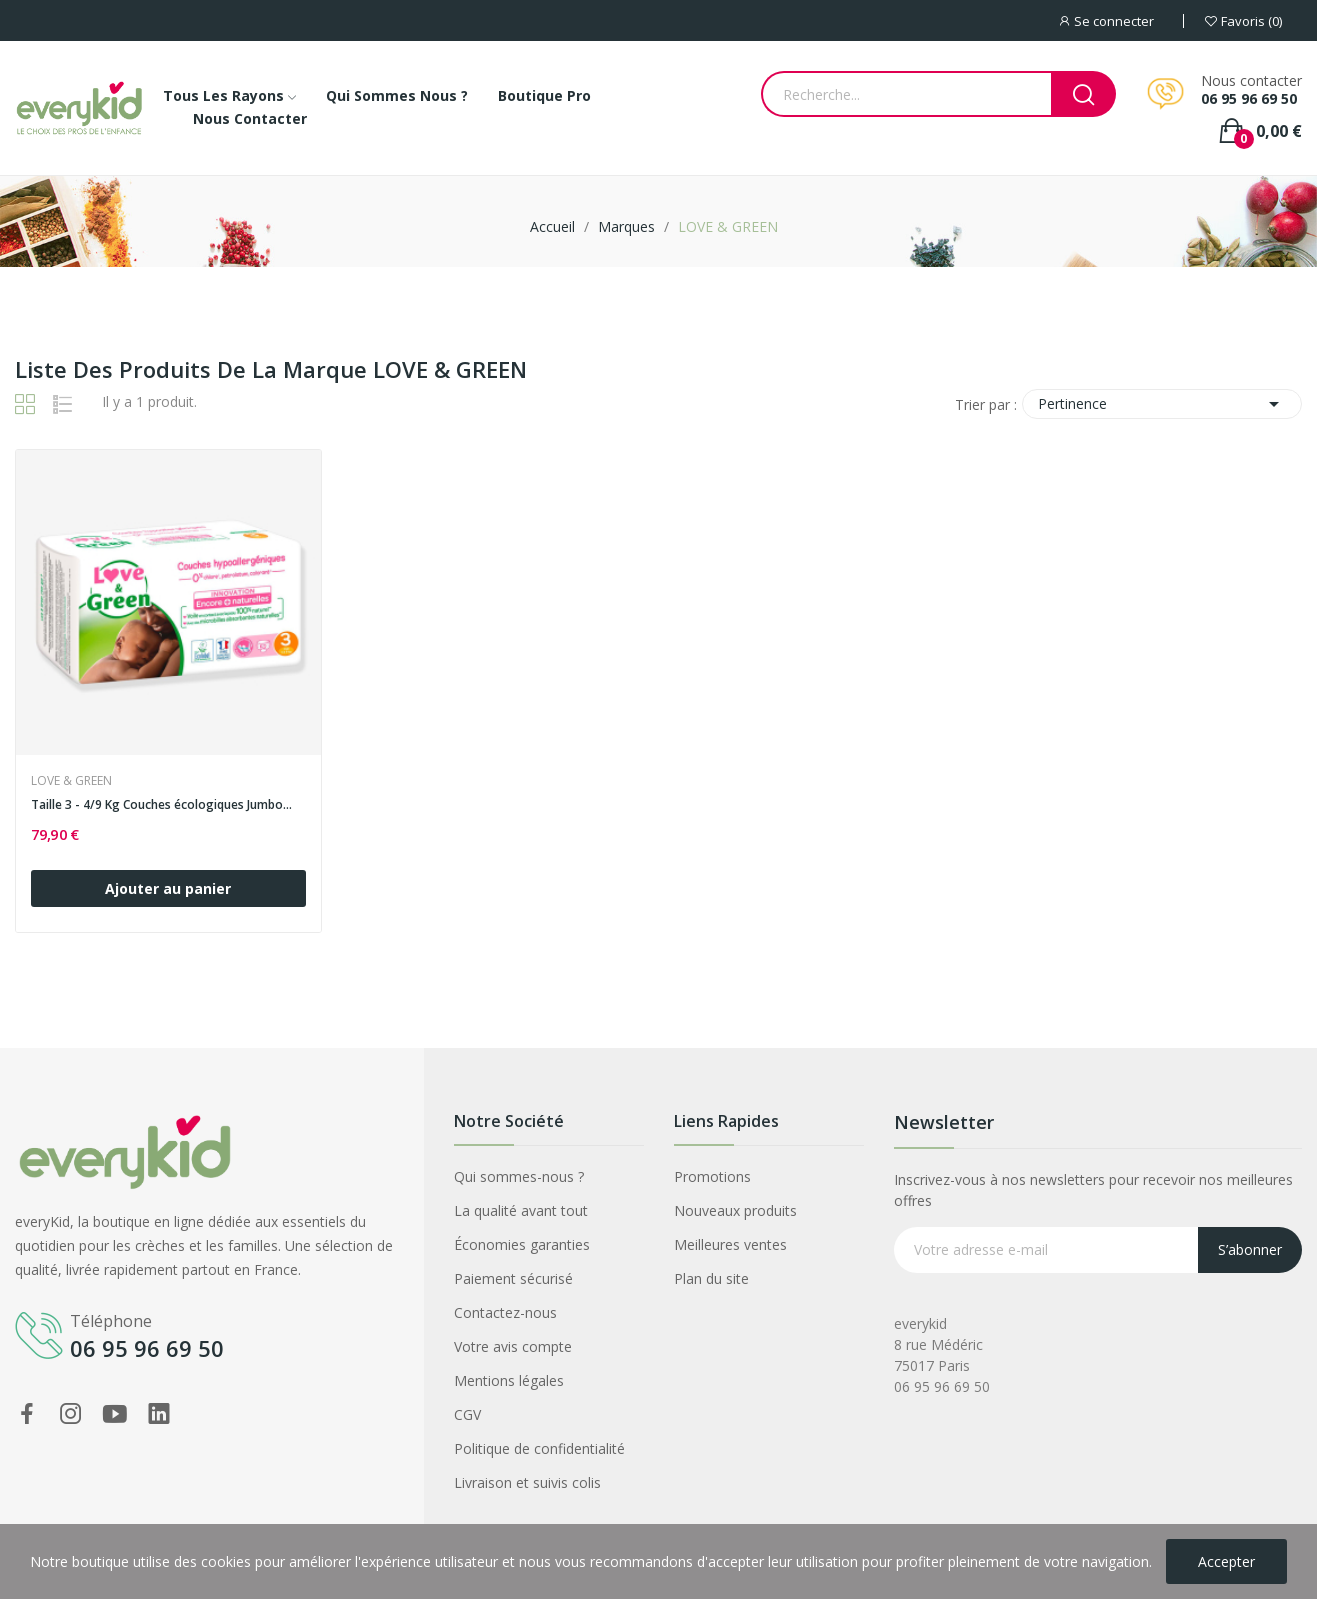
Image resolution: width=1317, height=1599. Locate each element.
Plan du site (711, 1278)
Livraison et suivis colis (527, 1482)
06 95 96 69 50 (1249, 99)
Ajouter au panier (168, 888)
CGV (467, 1414)
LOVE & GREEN (71, 781)
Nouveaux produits (735, 1210)
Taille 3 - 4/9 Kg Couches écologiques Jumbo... (161, 805)
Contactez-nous (505, 1312)
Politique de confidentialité (539, 1448)
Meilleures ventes (730, 1244)
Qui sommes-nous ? (519, 1176)
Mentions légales (509, 1380)
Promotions (712, 1176)
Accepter (1226, 1561)
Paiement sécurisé (513, 1278)
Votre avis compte (513, 1346)
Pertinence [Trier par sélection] (1162, 404)
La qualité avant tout (521, 1210)
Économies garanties (522, 1244)
